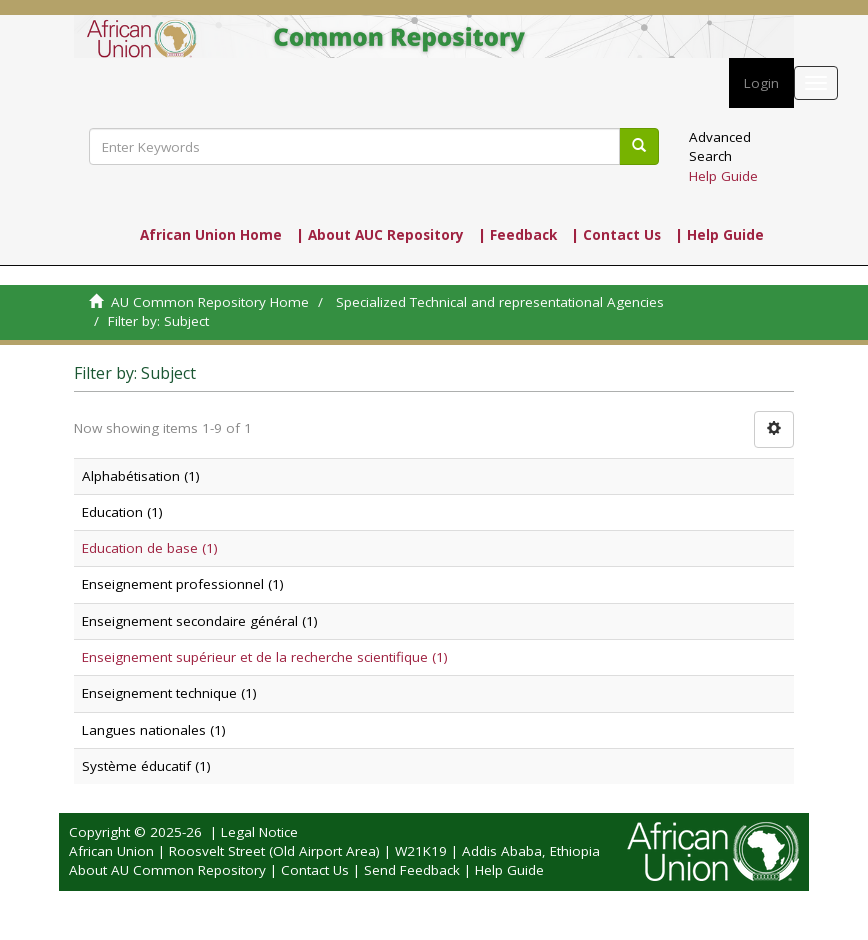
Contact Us (315, 870)
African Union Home (211, 235)
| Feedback (517, 235)
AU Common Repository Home (210, 302)
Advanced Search (720, 146)
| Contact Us (616, 235)
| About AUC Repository (380, 235)
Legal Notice (259, 832)
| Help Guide (719, 235)
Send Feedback (412, 870)
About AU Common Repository (167, 870)
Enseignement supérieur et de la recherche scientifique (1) (265, 657)
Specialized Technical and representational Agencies (500, 302)
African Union (111, 851)
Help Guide (723, 176)
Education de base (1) (150, 548)
